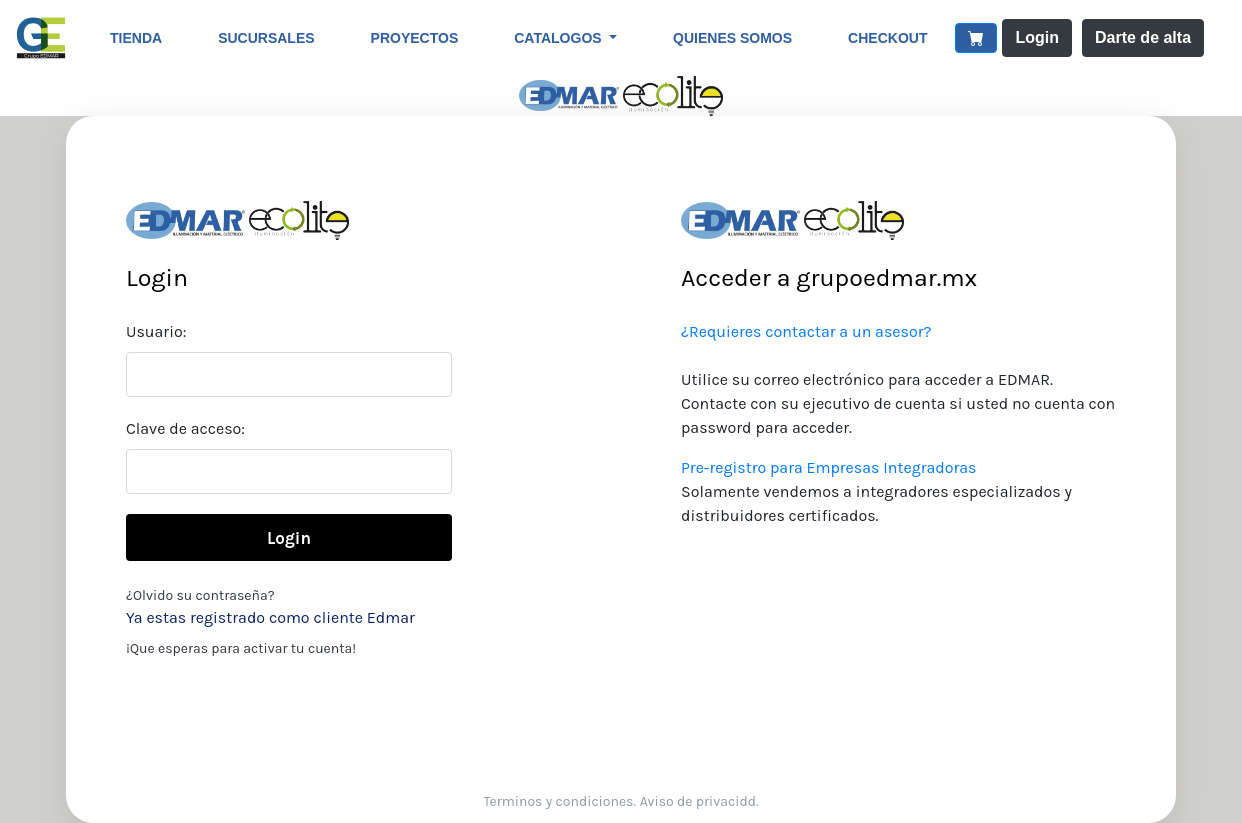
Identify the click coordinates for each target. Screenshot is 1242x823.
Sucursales (266, 38)
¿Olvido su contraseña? (200, 595)
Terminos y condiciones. (560, 801)
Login (1037, 37)
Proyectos (415, 38)
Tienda (136, 38)
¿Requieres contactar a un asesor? (806, 331)
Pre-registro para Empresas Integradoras (828, 467)
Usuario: (156, 331)
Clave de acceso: (185, 428)
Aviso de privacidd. (699, 801)
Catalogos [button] (559, 38)
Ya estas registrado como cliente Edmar (270, 617)
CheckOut (887, 38)
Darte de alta (1143, 37)
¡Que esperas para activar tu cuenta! (241, 648)
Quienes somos (732, 38)
